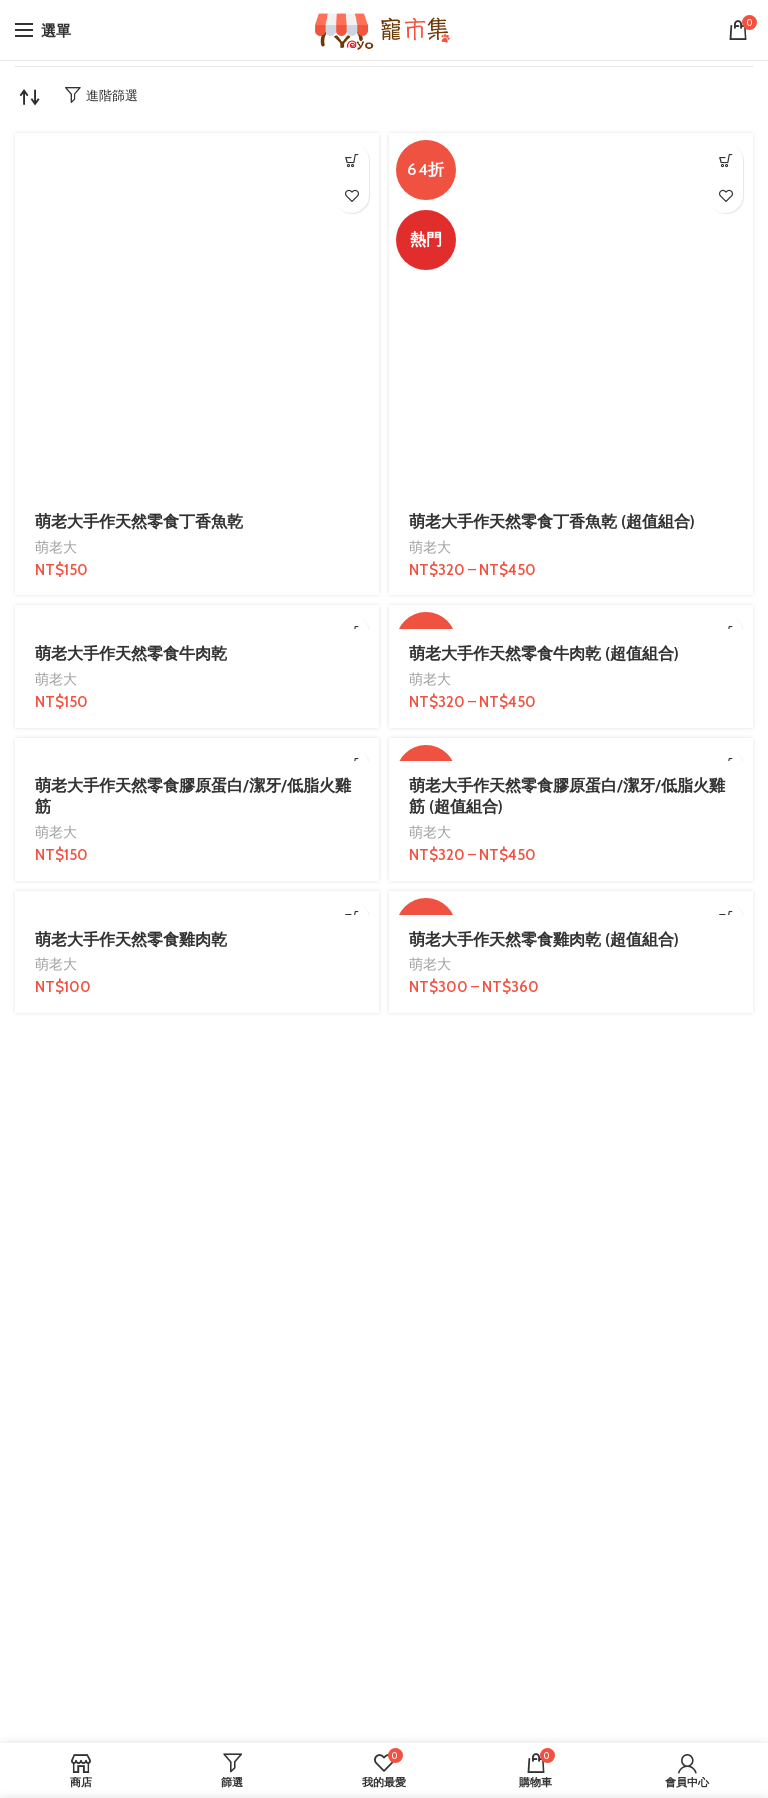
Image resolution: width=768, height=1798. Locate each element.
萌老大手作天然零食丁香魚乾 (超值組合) (552, 521)
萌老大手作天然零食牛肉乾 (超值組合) (544, 653)
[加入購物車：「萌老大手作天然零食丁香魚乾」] (351, 160)
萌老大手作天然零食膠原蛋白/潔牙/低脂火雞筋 (193, 796)
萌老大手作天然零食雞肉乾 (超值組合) (544, 939)
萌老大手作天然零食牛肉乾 (131, 653)
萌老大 (56, 547)
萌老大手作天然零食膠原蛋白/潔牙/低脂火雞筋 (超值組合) (567, 796)
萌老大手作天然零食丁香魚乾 (139, 521)
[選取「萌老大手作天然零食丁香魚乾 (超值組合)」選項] (725, 160)
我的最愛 (351, 195)
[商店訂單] (30, 97)
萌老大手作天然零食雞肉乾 (131, 939)
